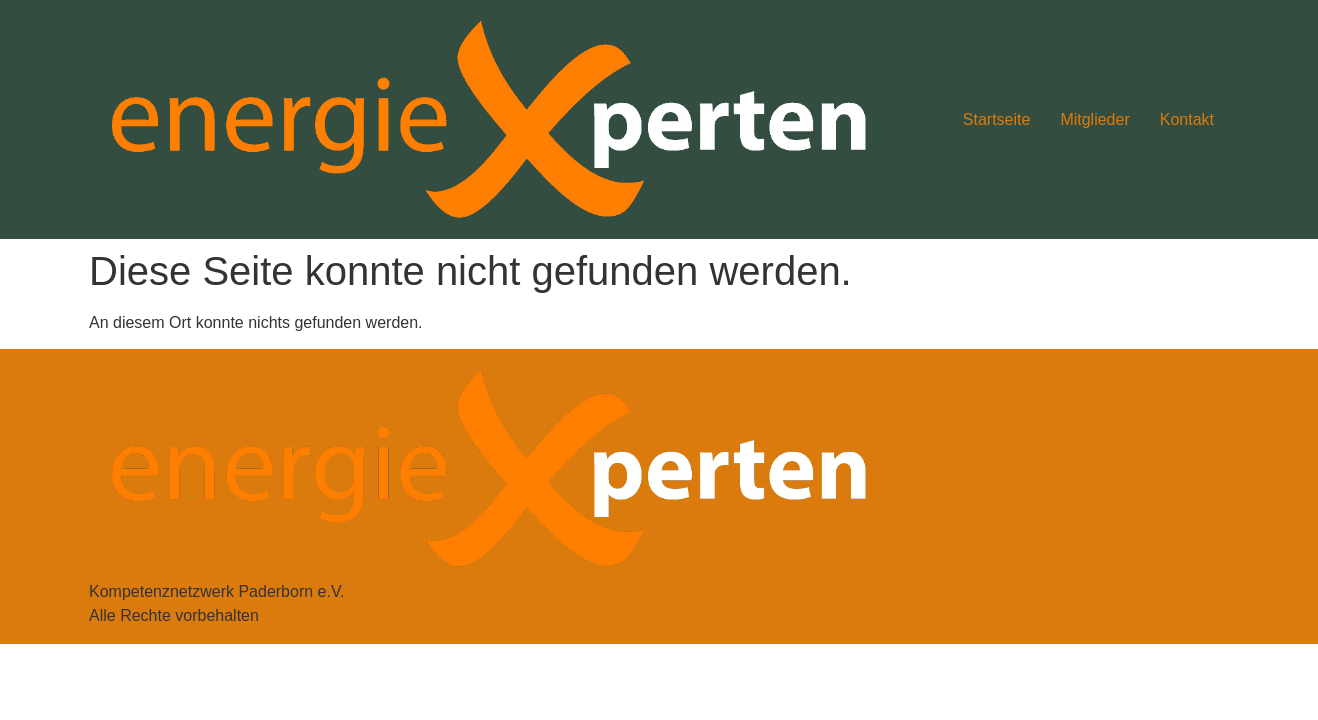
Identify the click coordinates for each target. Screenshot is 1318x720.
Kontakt (1187, 119)
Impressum (950, 484)
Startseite (997, 119)
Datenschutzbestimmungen (1117, 484)
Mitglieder (1094, 119)
